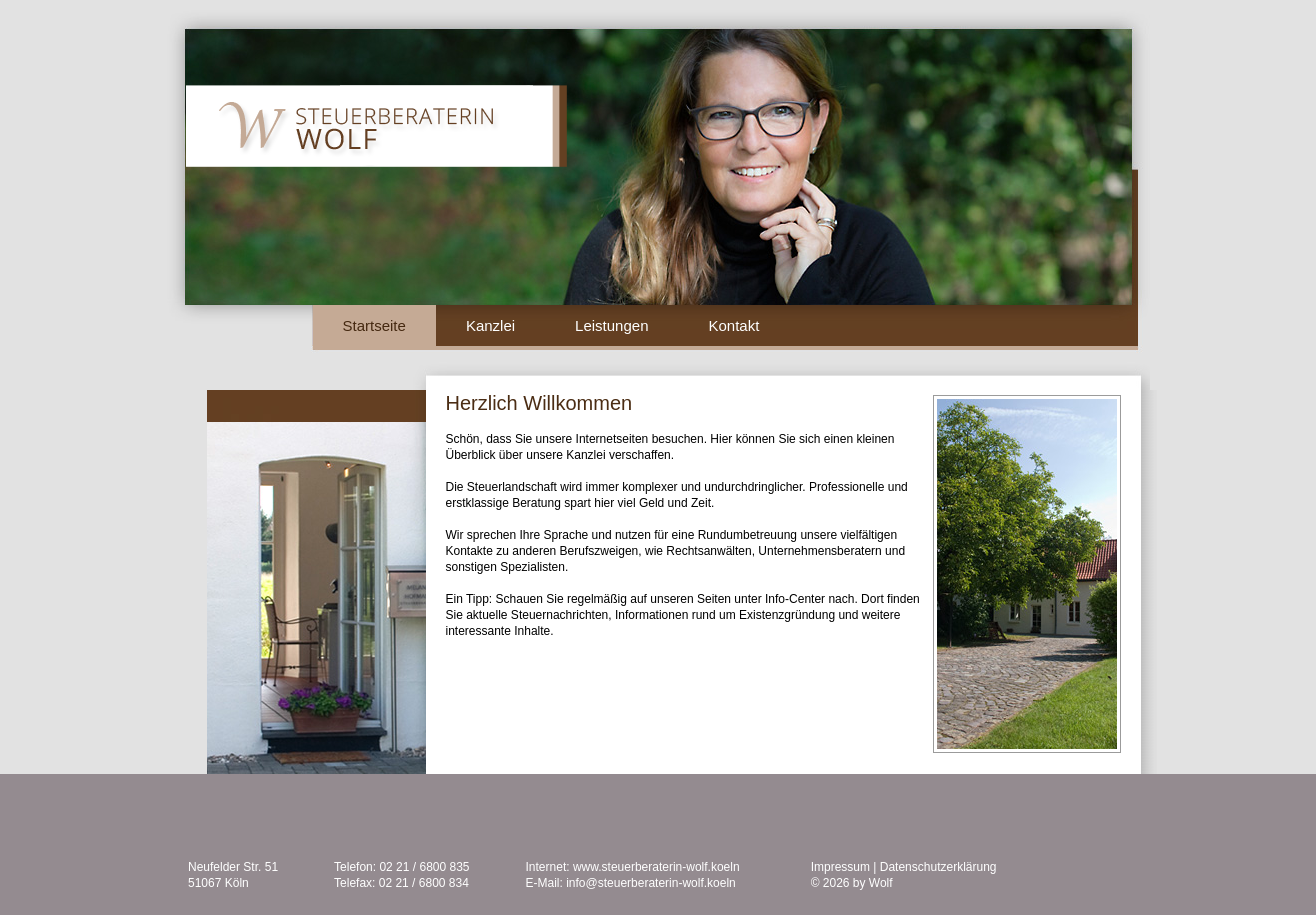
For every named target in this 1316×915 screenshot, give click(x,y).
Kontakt (733, 325)
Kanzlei (490, 325)
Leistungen (611, 325)
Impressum (840, 867)
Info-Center (795, 599)
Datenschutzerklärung (938, 867)
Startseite (374, 325)
